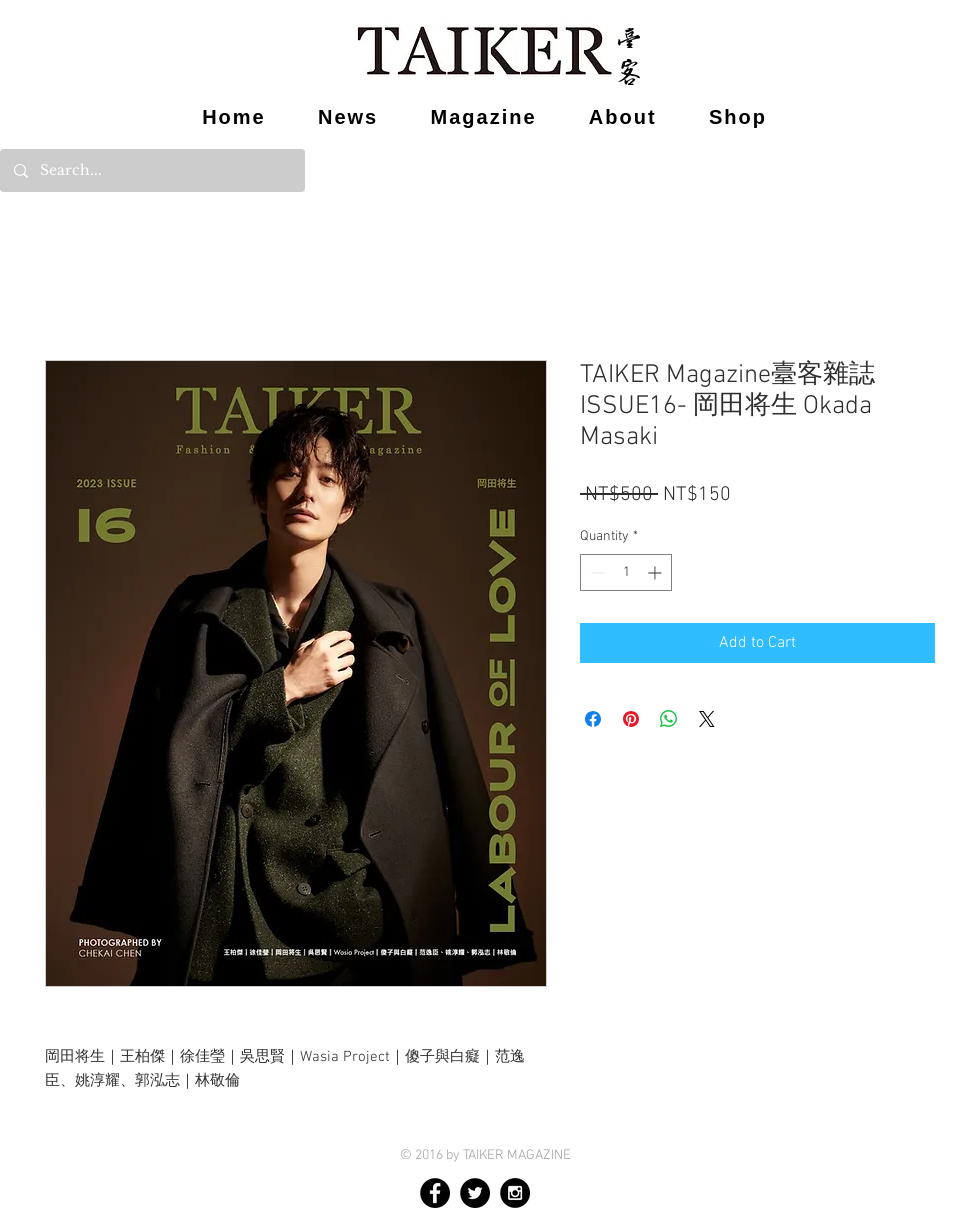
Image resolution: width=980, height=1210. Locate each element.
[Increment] (656, 572)
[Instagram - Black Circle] (515, 1193)
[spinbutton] (626, 572)
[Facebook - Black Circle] (435, 1193)
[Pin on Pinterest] (631, 719)
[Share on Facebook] (593, 719)
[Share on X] (707, 719)
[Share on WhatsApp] (669, 719)
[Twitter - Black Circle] (475, 1193)
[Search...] (151, 170)
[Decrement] (595, 572)
